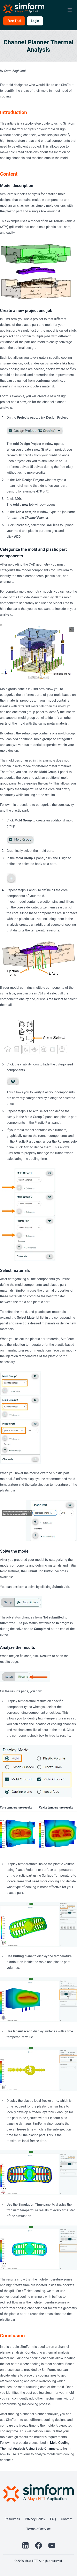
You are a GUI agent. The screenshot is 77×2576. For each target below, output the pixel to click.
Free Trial (14, 21)
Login (35, 21)
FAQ (53, 2519)
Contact (66, 2519)
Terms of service (38, 2529)
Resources (12, 2519)
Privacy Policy (35, 2519)
